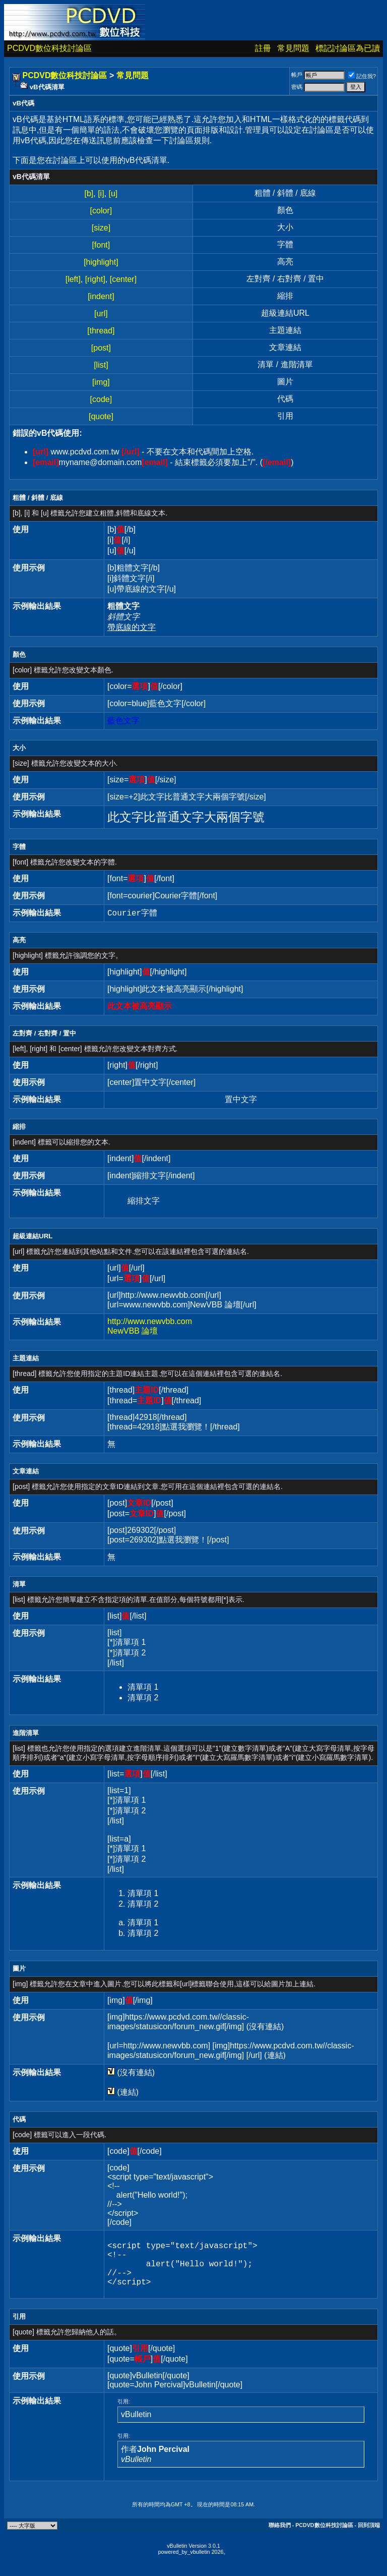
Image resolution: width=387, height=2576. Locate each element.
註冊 (263, 48)
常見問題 (293, 48)
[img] (101, 382)
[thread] (100, 330)
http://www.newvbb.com (149, 1321)
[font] (101, 245)
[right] (95, 279)
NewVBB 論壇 (132, 1331)
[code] (101, 399)
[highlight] (101, 262)
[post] (101, 348)
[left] (73, 279)
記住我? (362, 76)
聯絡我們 (280, 2535)
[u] (113, 193)
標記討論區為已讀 (347, 48)
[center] (123, 279)
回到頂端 (369, 2535)
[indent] (101, 296)
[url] (101, 313)
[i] (101, 193)
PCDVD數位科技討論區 (49, 48)
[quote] (101, 416)
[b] (88, 193)
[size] (101, 227)
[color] (101, 210)
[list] (101, 365)
